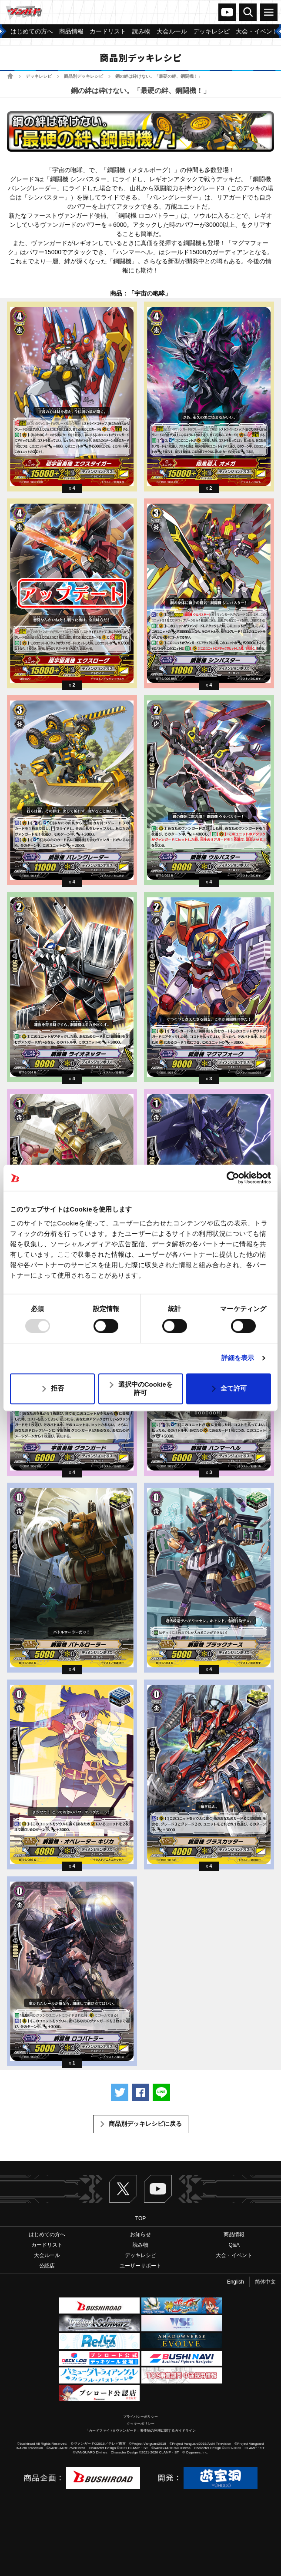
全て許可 (234, 1388)
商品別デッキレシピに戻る (145, 2123)
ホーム (10, 76)
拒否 (57, 1388)
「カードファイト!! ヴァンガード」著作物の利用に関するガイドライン (140, 2431)
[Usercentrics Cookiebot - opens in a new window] (233, 1177)
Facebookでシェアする (140, 2092)
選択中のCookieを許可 (145, 1388)
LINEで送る (161, 2092)
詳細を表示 (237, 1358)
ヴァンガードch (227, 12)
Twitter (123, 2189)
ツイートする (119, 2092)
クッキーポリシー (140, 2424)
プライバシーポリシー (140, 2417)
